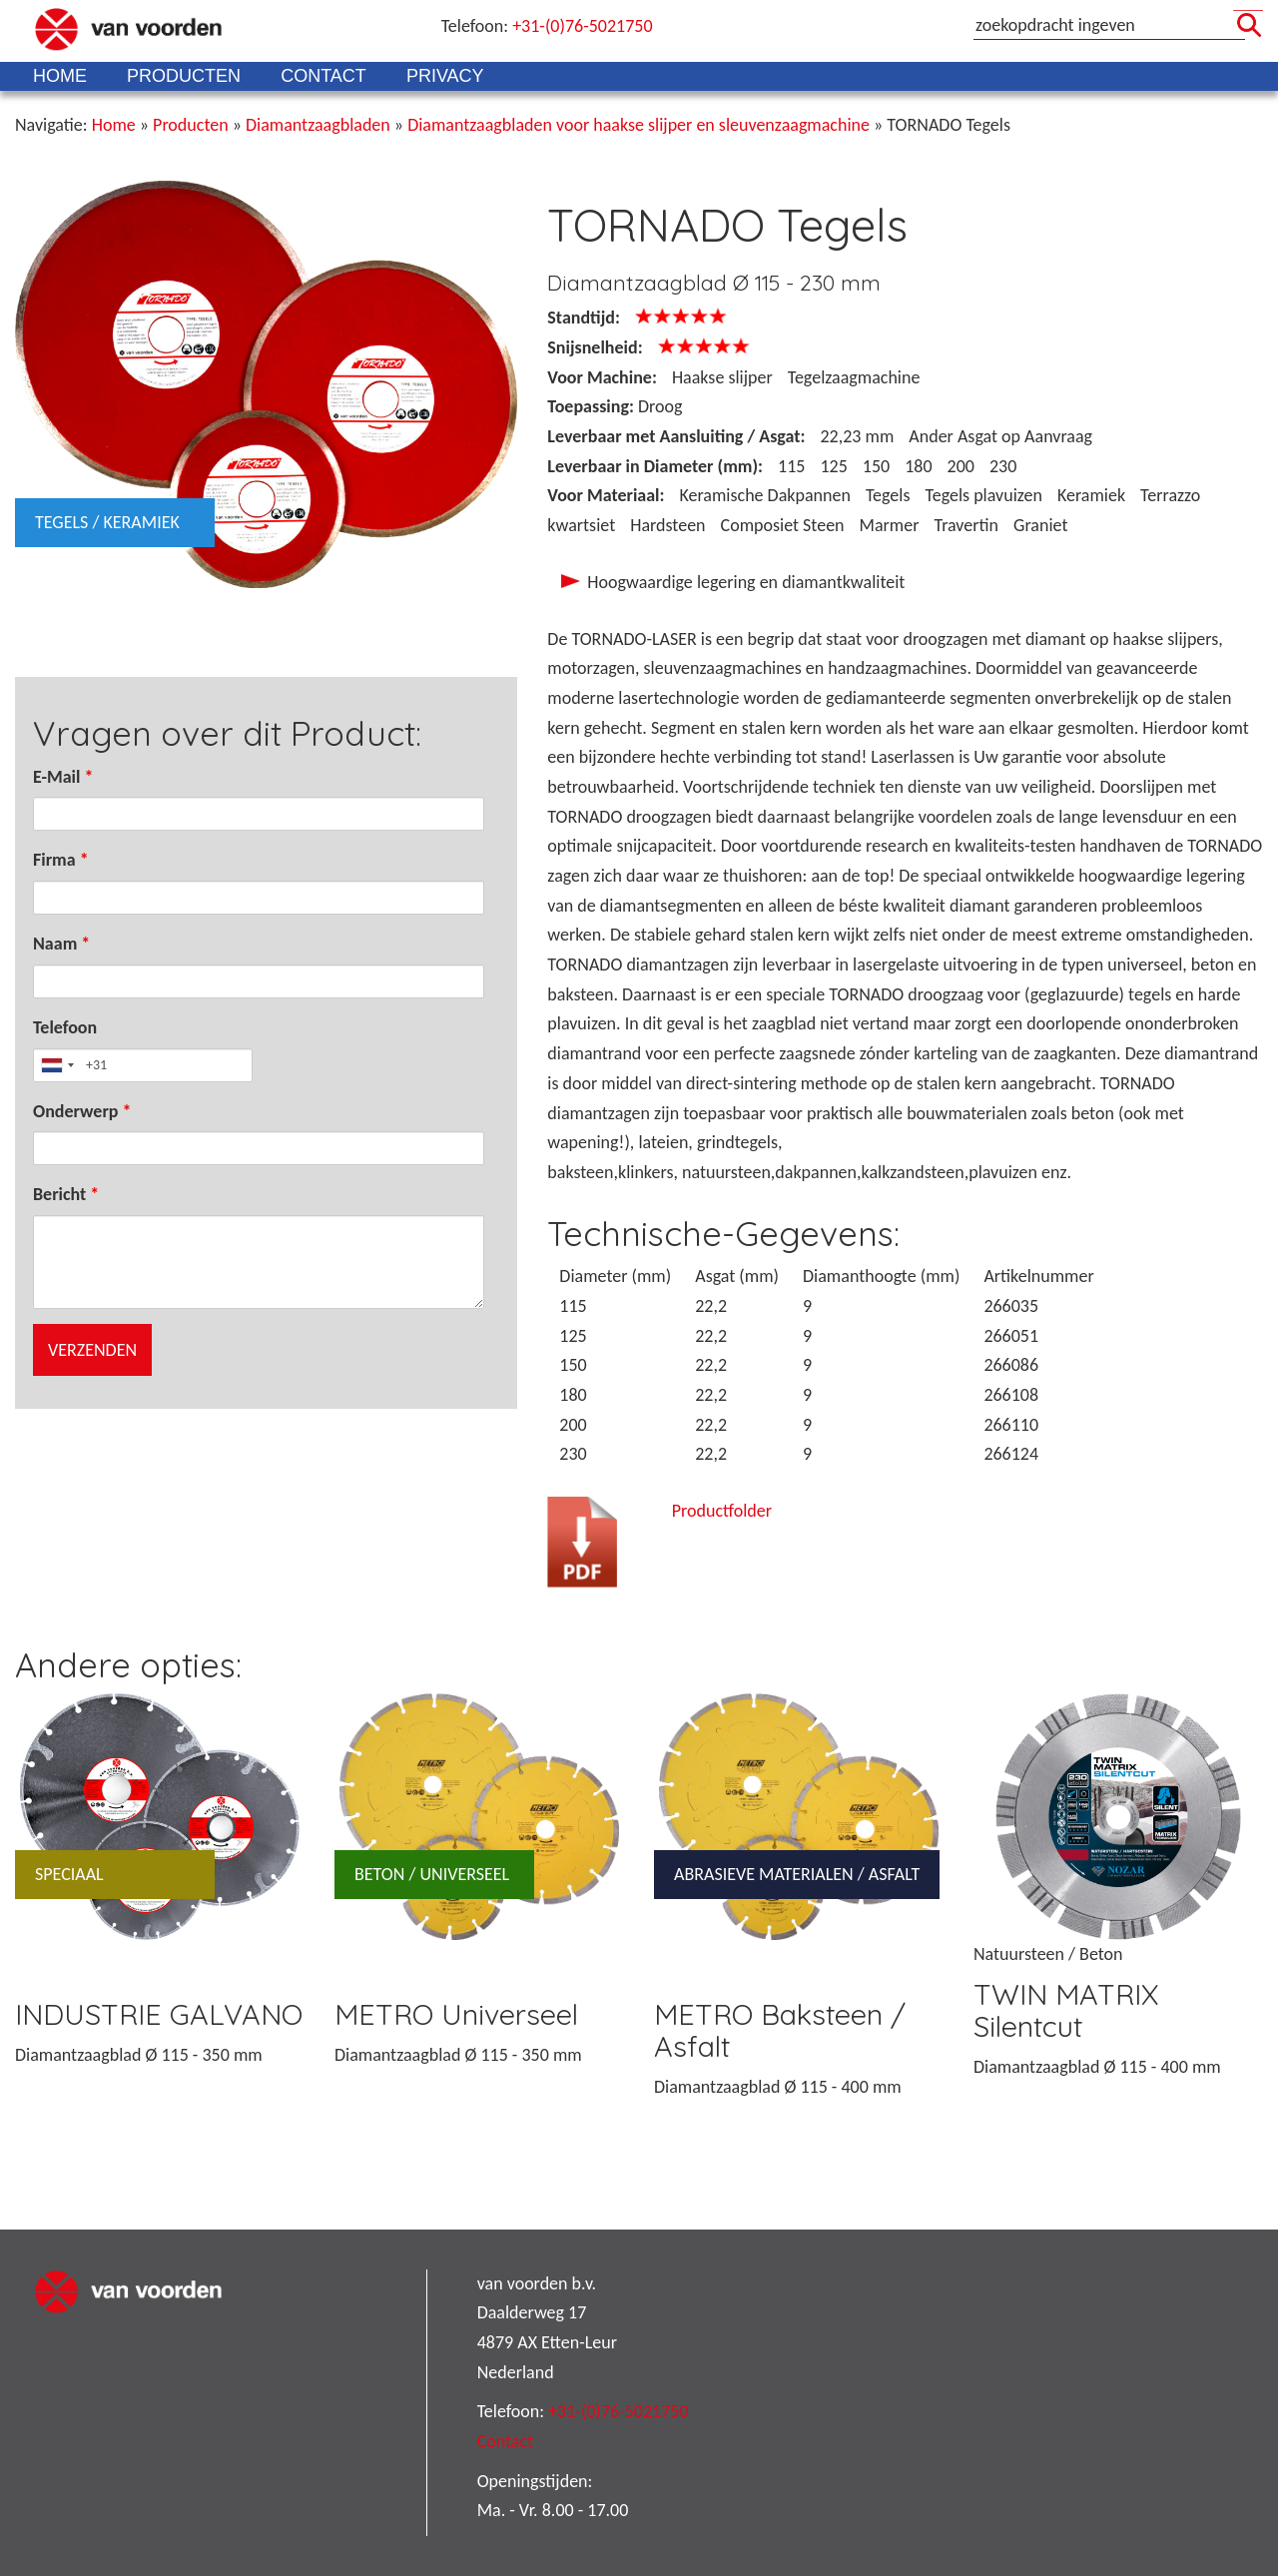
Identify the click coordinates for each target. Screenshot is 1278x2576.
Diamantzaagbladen (318, 125)
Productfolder (722, 1511)
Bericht (66, 1194)
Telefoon (65, 1027)
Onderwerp (82, 1111)
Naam (61, 944)
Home (60, 76)
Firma (61, 860)
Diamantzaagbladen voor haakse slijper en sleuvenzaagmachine (638, 125)
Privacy (445, 76)
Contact (323, 76)
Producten (184, 76)
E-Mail (63, 777)
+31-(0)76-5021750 (582, 26)
